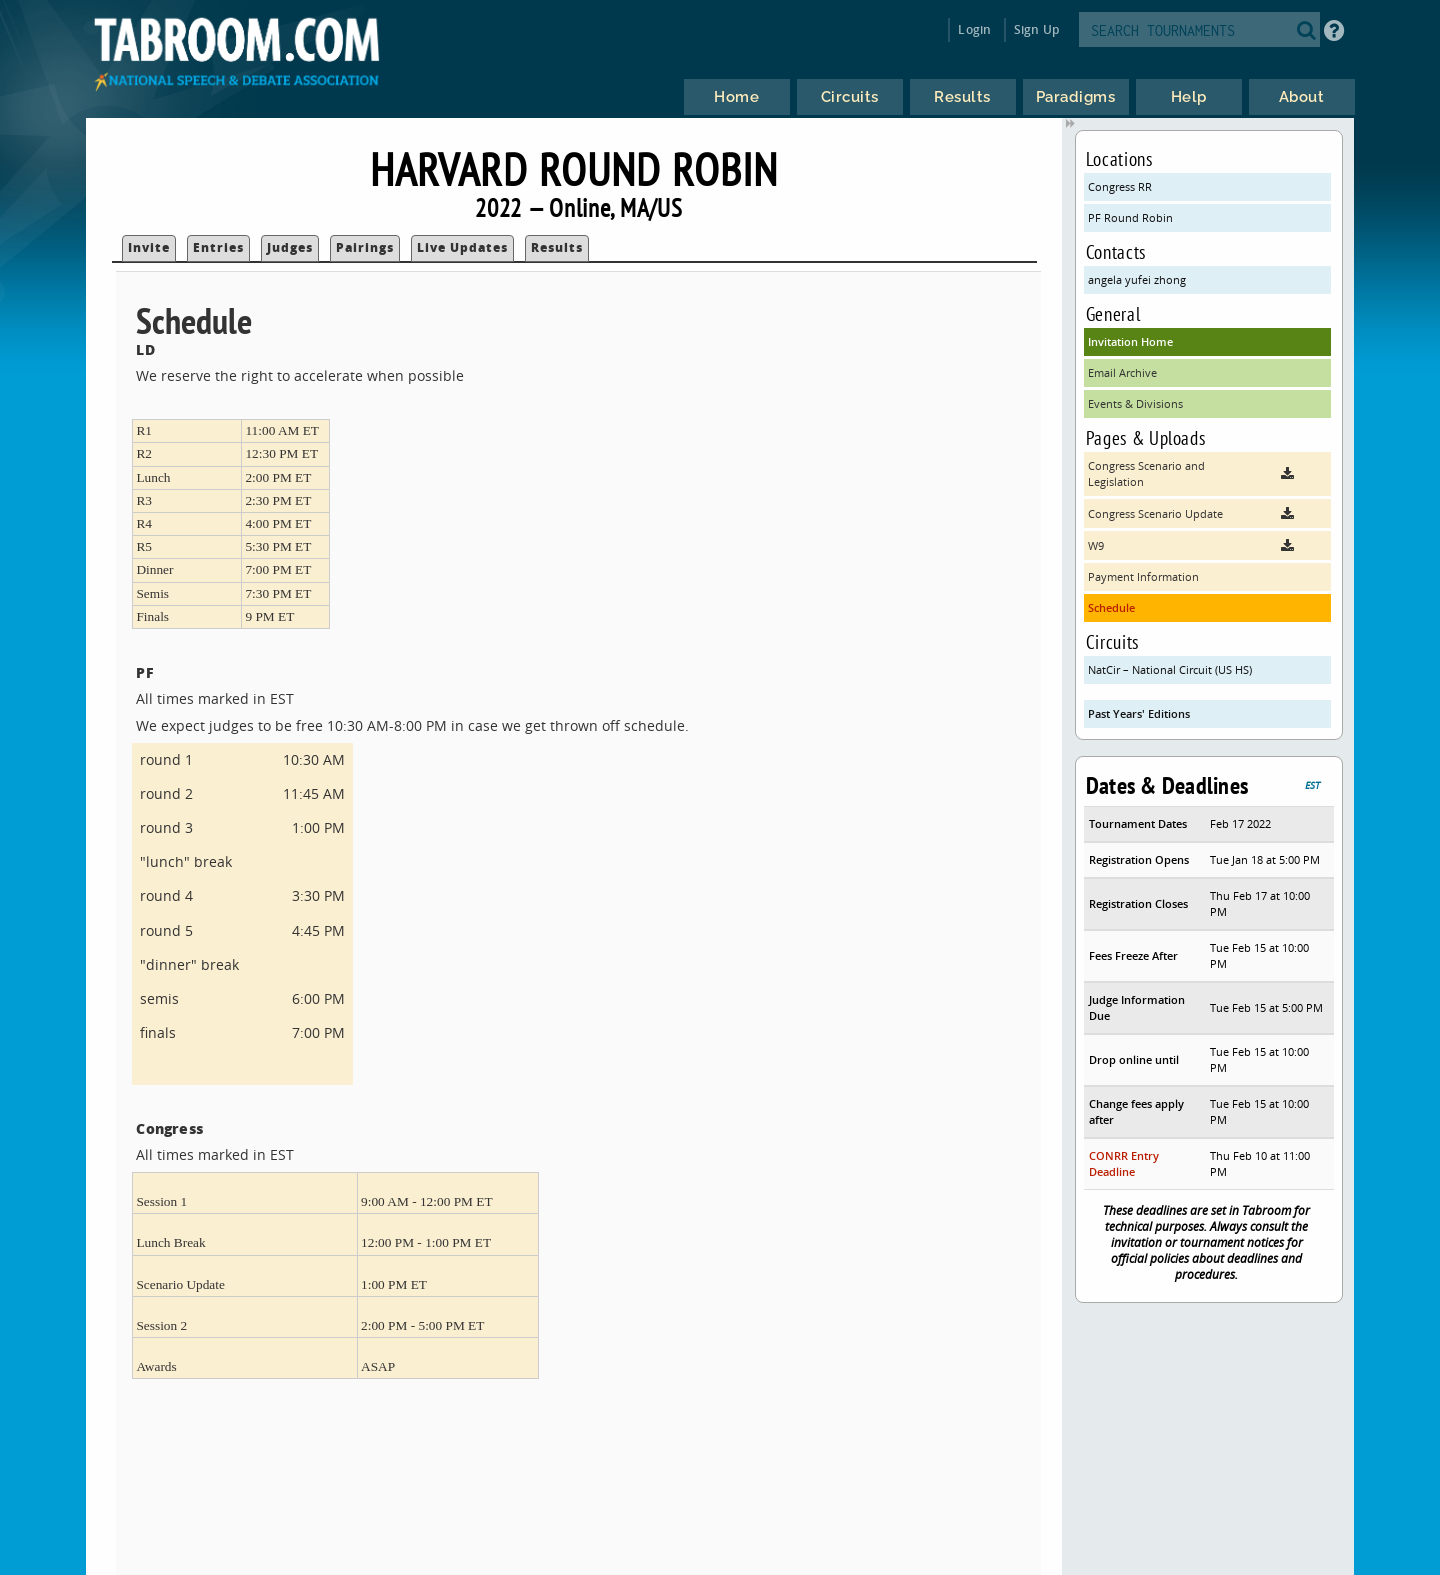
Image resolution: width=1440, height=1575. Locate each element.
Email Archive (1122, 372)
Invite (149, 247)
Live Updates (462, 247)
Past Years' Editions (1139, 713)
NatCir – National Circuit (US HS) (1170, 669)
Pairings (365, 247)
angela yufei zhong (1137, 279)
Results (557, 247)
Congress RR (1120, 186)
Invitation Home (1130, 341)
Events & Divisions (1135, 403)
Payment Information (1143, 576)
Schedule (1111, 607)
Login (974, 29)
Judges (290, 247)
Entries (218, 247)
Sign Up (1036, 29)
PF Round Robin (1130, 217)
